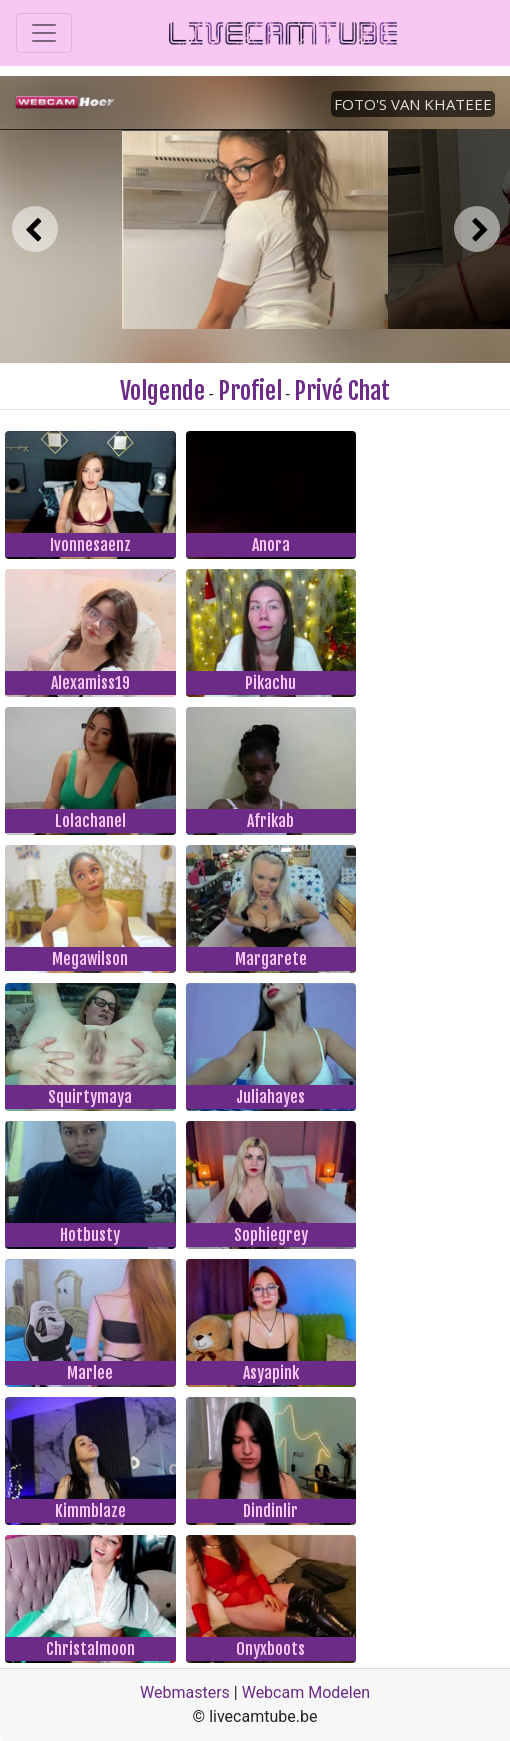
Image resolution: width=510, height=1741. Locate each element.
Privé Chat (342, 391)
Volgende (162, 391)
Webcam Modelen (306, 1692)
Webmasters (185, 1692)
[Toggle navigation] (44, 33)
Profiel (250, 391)
